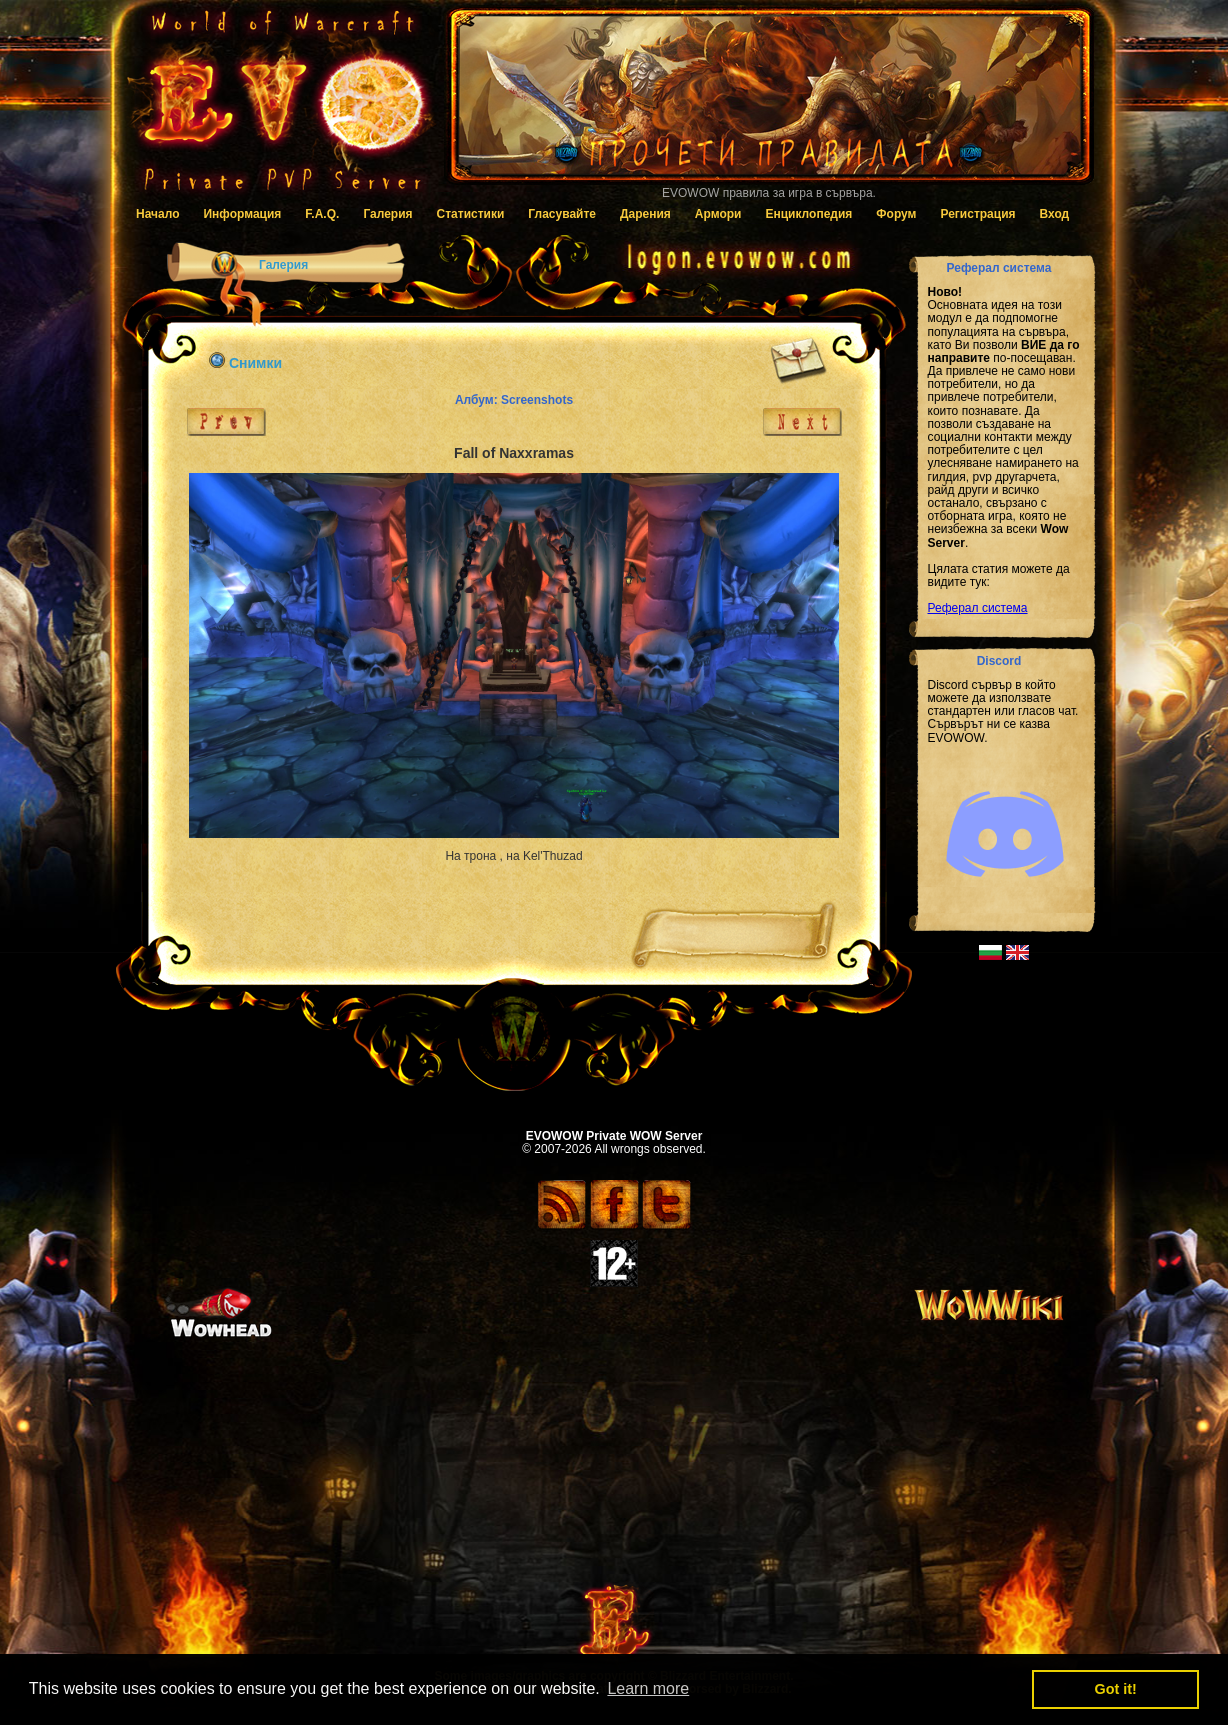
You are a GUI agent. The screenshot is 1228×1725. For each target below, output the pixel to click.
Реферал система (978, 608)
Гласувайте (562, 214)
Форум (896, 214)
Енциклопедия (808, 214)
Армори (718, 214)
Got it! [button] (1116, 1689)
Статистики (471, 214)
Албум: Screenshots (514, 400)
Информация (242, 214)
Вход (1055, 214)
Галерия (387, 214)
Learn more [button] (648, 1688)
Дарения (645, 214)
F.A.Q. (322, 214)
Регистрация (977, 214)
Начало (157, 214)
